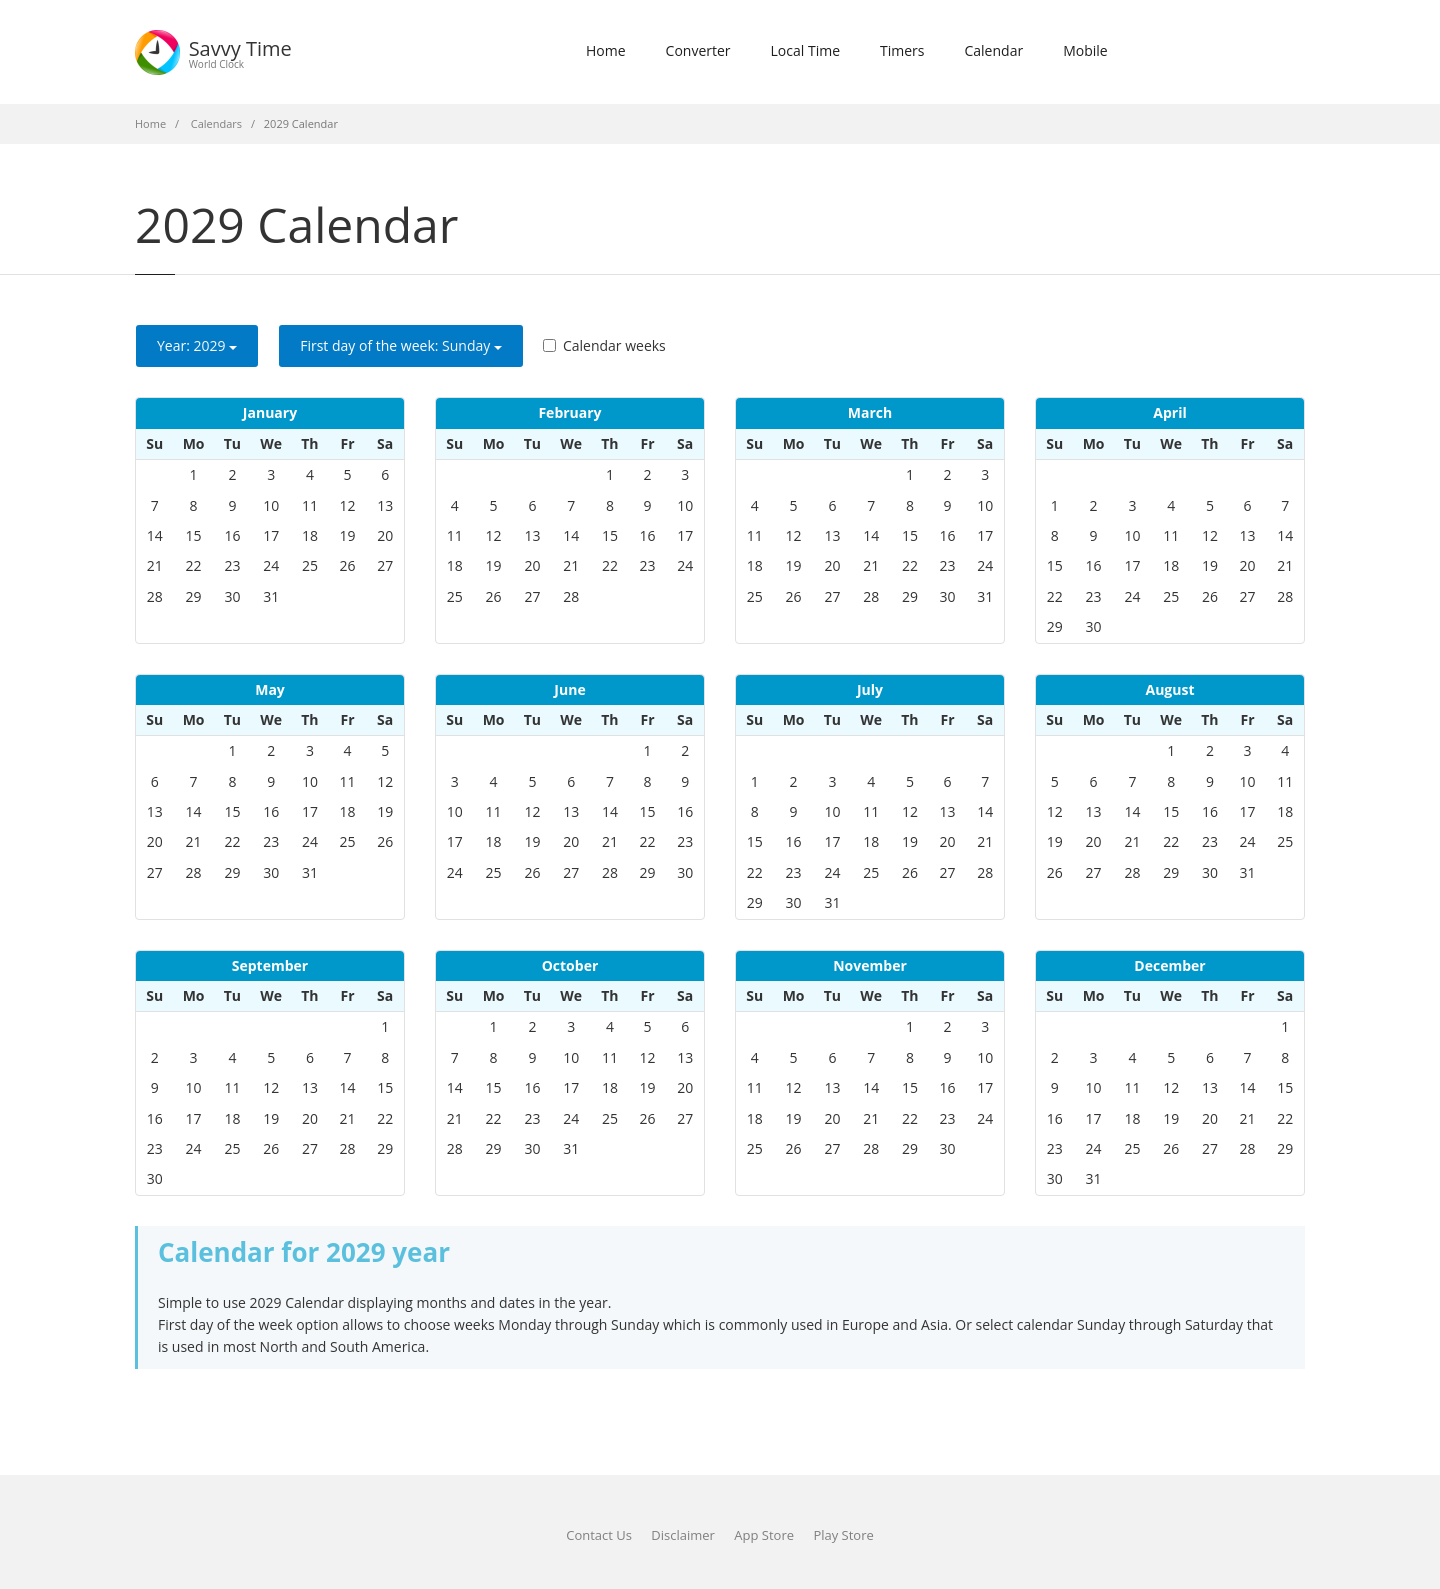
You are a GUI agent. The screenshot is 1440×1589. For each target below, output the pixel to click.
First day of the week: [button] (401, 345)
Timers (902, 50)
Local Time (805, 50)
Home (606, 50)
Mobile (1085, 50)
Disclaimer (683, 1535)
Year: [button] (197, 345)
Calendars (216, 123)
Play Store (843, 1535)
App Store (764, 1535)
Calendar (993, 50)
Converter (698, 50)
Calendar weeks (604, 345)
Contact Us (599, 1535)
